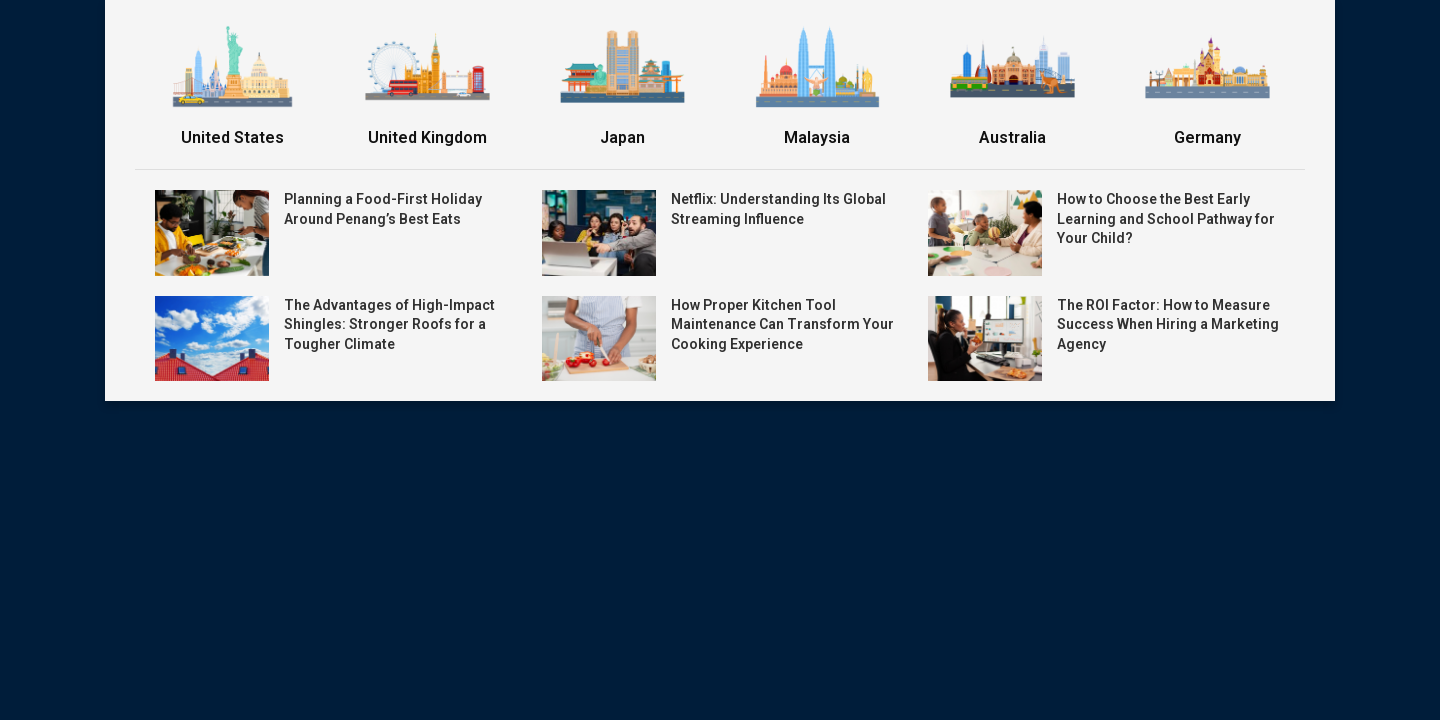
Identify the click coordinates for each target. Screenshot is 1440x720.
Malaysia (817, 137)
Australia (1012, 137)
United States (232, 137)
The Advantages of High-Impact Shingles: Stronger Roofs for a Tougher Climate (389, 324)
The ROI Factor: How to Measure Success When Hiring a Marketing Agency (1168, 324)
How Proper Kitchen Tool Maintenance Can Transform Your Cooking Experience (782, 324)
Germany (1207, 137)
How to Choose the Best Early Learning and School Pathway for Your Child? (1166, 218)
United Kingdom (427, 137)
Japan (622, 137)
